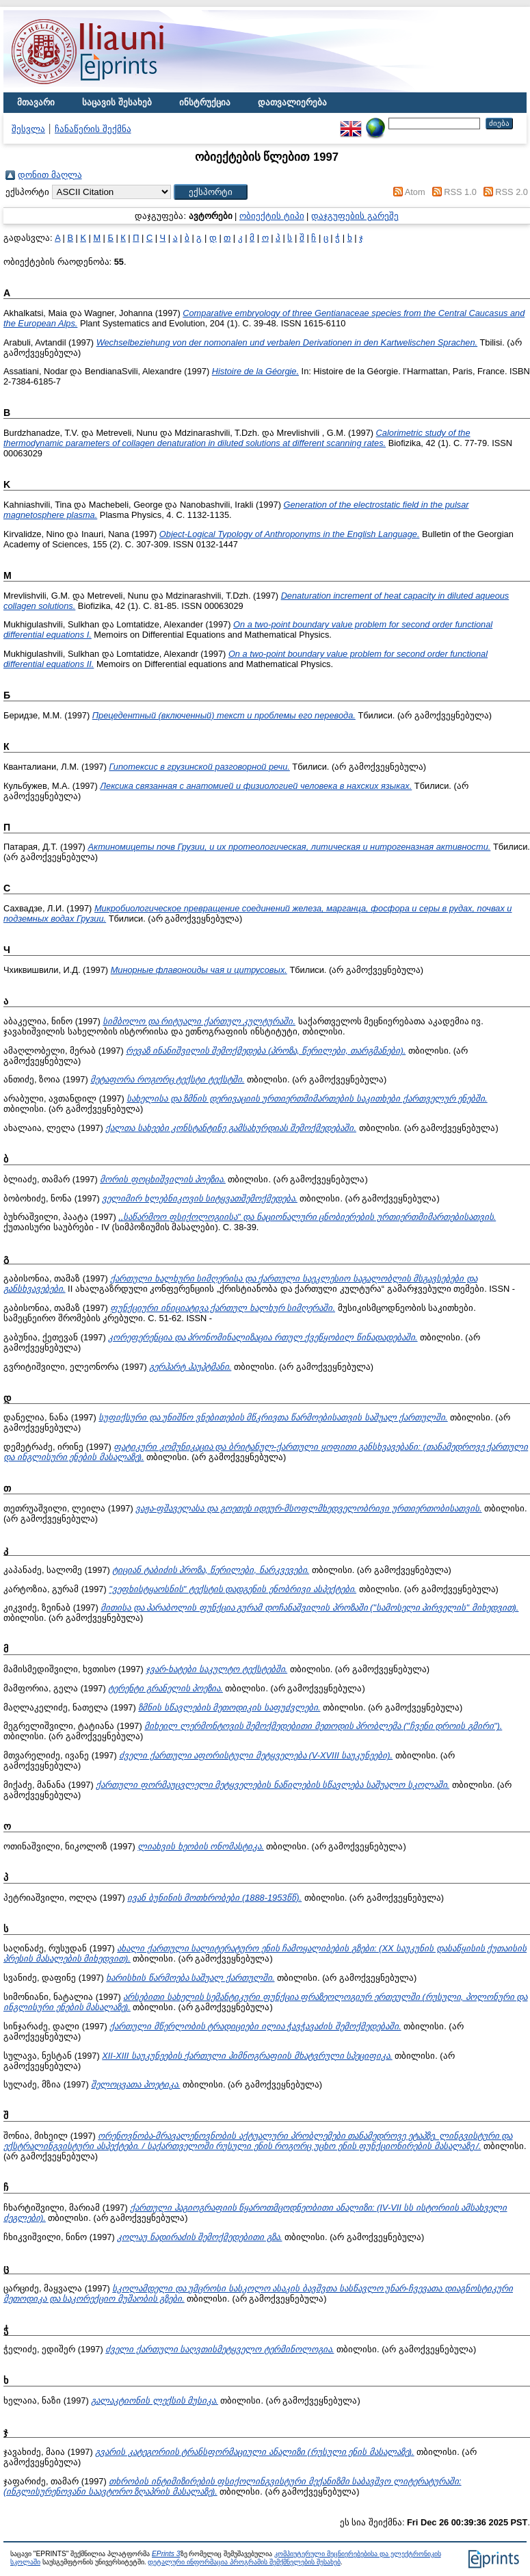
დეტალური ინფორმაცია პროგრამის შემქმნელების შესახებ (244, 2562)
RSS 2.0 (511, 192)
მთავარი (36, 102)
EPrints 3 (166, 2554)
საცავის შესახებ (117, 102)
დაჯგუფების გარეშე (355, 216)
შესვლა (28, 129)
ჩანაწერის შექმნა (93, 129)
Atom (415, 192)
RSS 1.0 (460, 192)
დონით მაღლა (50, 175)
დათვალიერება (292, 102)
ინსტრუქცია (204, 102)
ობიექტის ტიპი (271, 216)
